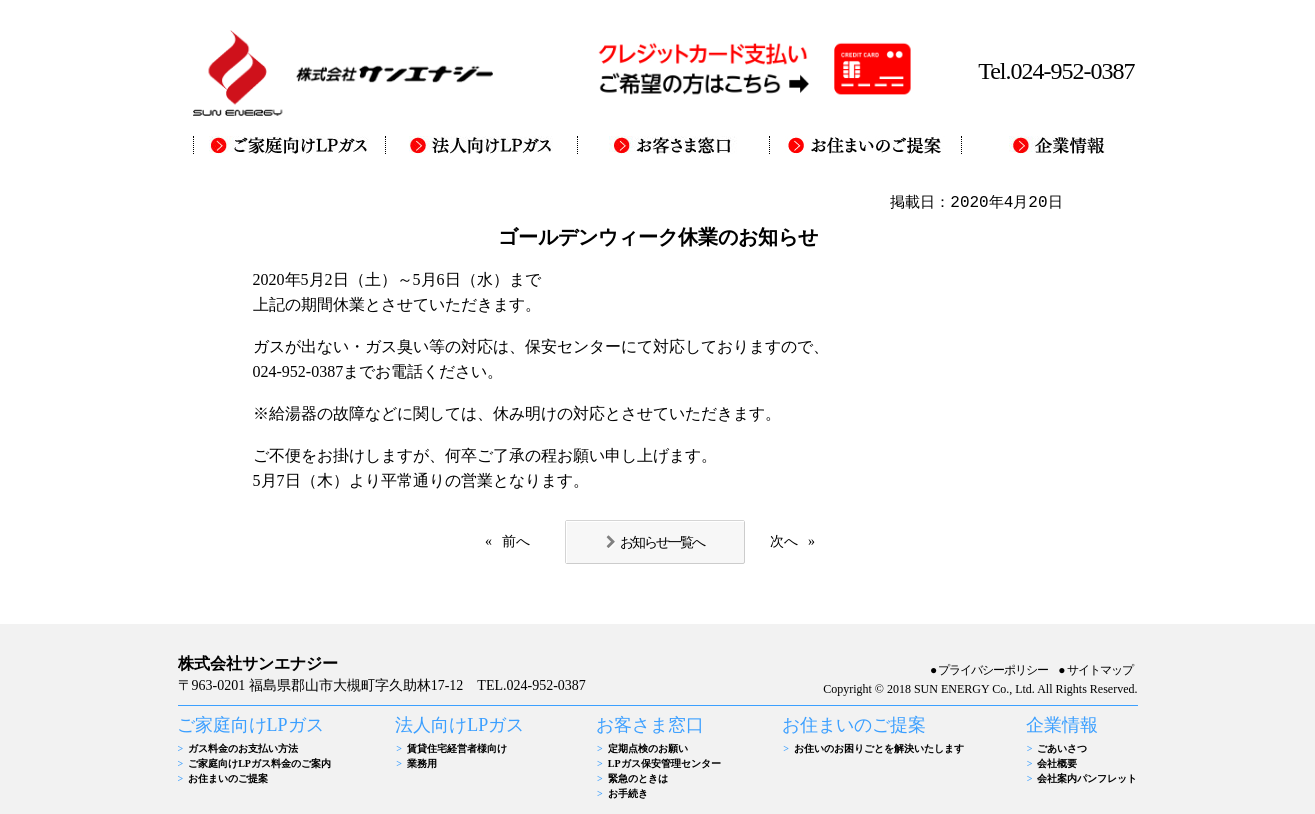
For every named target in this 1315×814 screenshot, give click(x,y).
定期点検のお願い (648, 748)
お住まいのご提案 (228, 778)
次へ (784, 541)
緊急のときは (638, 778)
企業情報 (1062, 725)
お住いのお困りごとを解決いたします (879, 748)
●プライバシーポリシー (989, 670)
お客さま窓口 (650, 725)
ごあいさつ (1062, 748)
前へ (516, 541)
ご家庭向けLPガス (250, 725)
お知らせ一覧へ (662, 542)
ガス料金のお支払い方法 (243, 748)
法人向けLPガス (459, 725)
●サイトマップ (1095, 670)
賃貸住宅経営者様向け (457, 748)
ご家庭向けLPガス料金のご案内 (259, 763)
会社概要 (1057, 763)
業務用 (422, 763)
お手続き (628, 793)
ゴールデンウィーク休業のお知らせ (658, 237)
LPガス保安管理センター (664, 763)
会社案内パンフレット (1087, 778)
